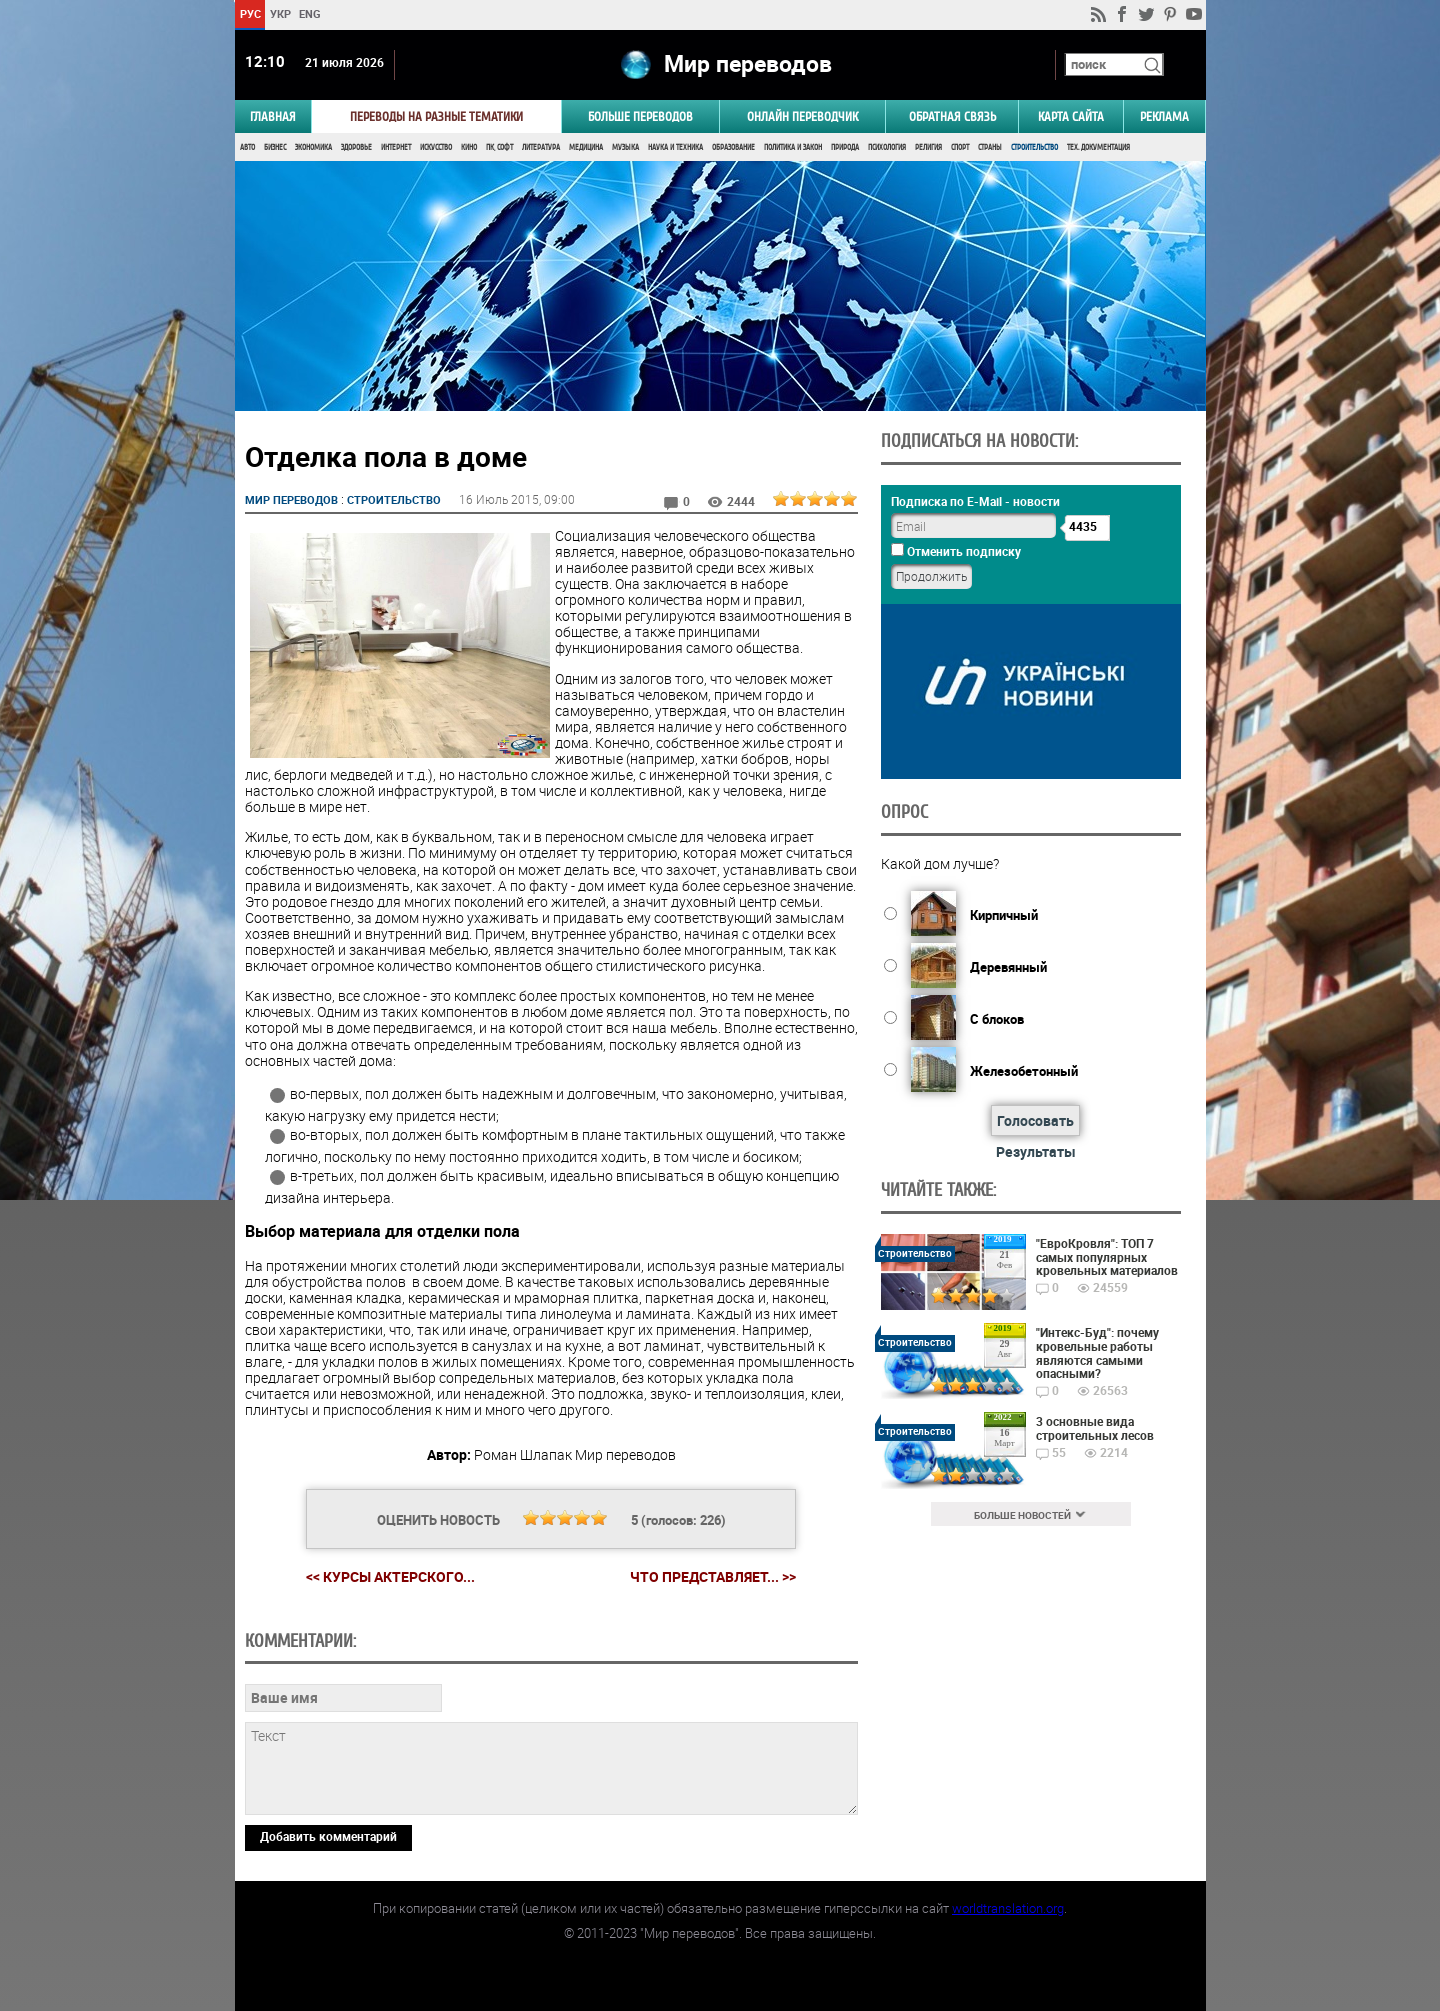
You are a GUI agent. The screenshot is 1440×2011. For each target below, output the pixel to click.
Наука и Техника (675, 147)
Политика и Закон (793, 147)
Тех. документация (1098, 147)
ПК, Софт (499, 147)
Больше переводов (640, 116)
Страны (990, 147)
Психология (887, 147)
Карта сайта (1071, 116)
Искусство (436, 147)
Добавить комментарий (328, 1836)
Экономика (313, 147)
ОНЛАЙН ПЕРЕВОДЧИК (802, 116)
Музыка (625, 147)
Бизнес (275, 147)
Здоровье (356, 147)
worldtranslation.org (1008, 1908)
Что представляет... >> (713, 1577)
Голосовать (1035, 1120)
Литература (541, 147)
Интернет (396, 147)
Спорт (960, 147)
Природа (845, 147)
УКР (279, 13)
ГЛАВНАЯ (273, 116)
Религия (928, 147)
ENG (310, 13)
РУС (249, 13)
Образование (733, 147)
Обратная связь (952, 116)
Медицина (586, 147)
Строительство (1034, 147)
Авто (247, 147)
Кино (469, 147)
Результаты (1036, 1151)
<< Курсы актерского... (390, 1576)
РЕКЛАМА (1164, 116)
